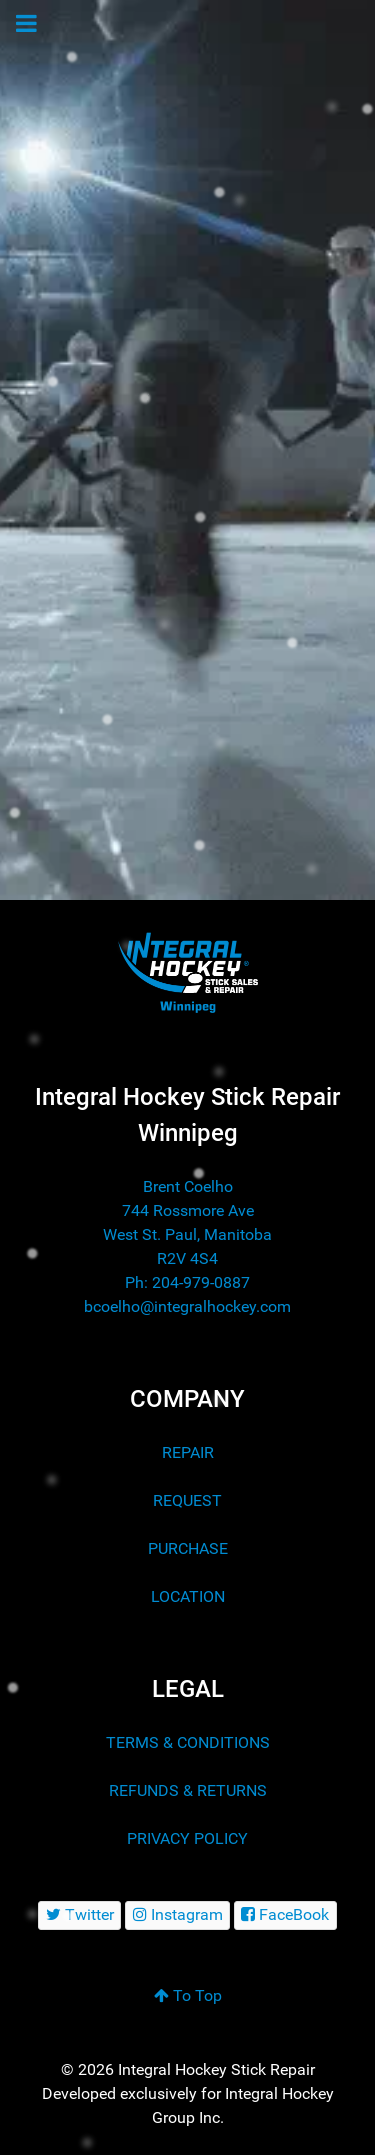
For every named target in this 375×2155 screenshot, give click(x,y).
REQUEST (187, 1500)
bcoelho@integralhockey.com (187, 1306)
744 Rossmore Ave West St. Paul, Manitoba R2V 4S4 (187, 1234)
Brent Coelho (188, 1186)
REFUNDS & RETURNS (188, 1790)
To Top (188, 1995)
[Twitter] (79, 1915)
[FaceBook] (285, 1915)
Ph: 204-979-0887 (187, 1282)
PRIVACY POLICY (187, 1838)
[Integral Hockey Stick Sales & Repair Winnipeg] (187, 971)
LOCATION (188, 1596)
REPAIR (188, 1452)
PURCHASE (188, 1548)
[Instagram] (177, 1915)
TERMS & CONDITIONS (188, 1742)
